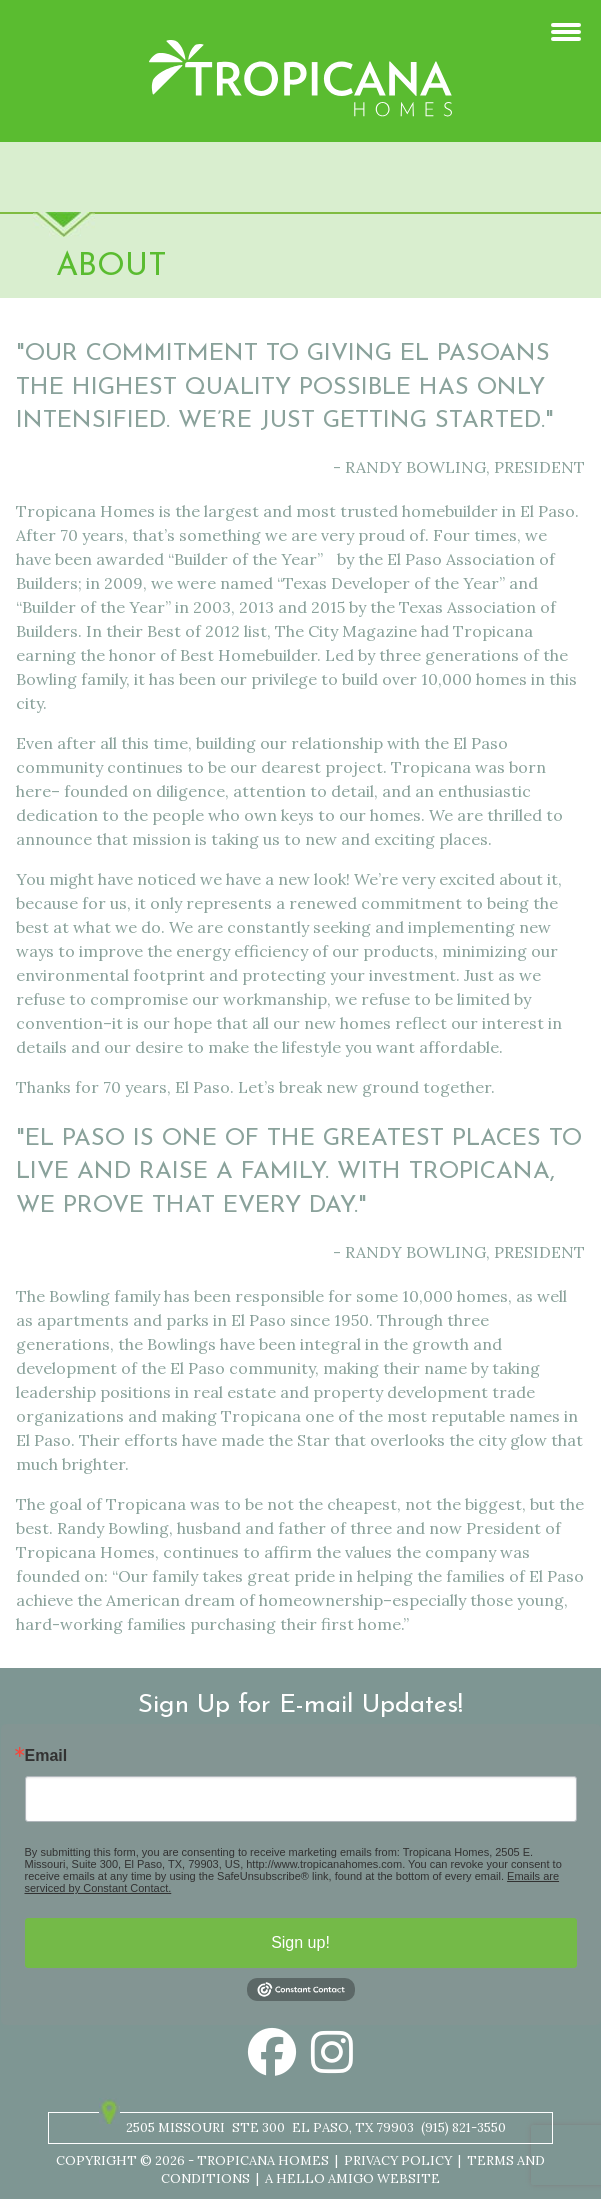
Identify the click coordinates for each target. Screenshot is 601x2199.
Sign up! (300, 1942)
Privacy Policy (398, 2160)
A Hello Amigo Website (352, 2178)
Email (46, 1756)
